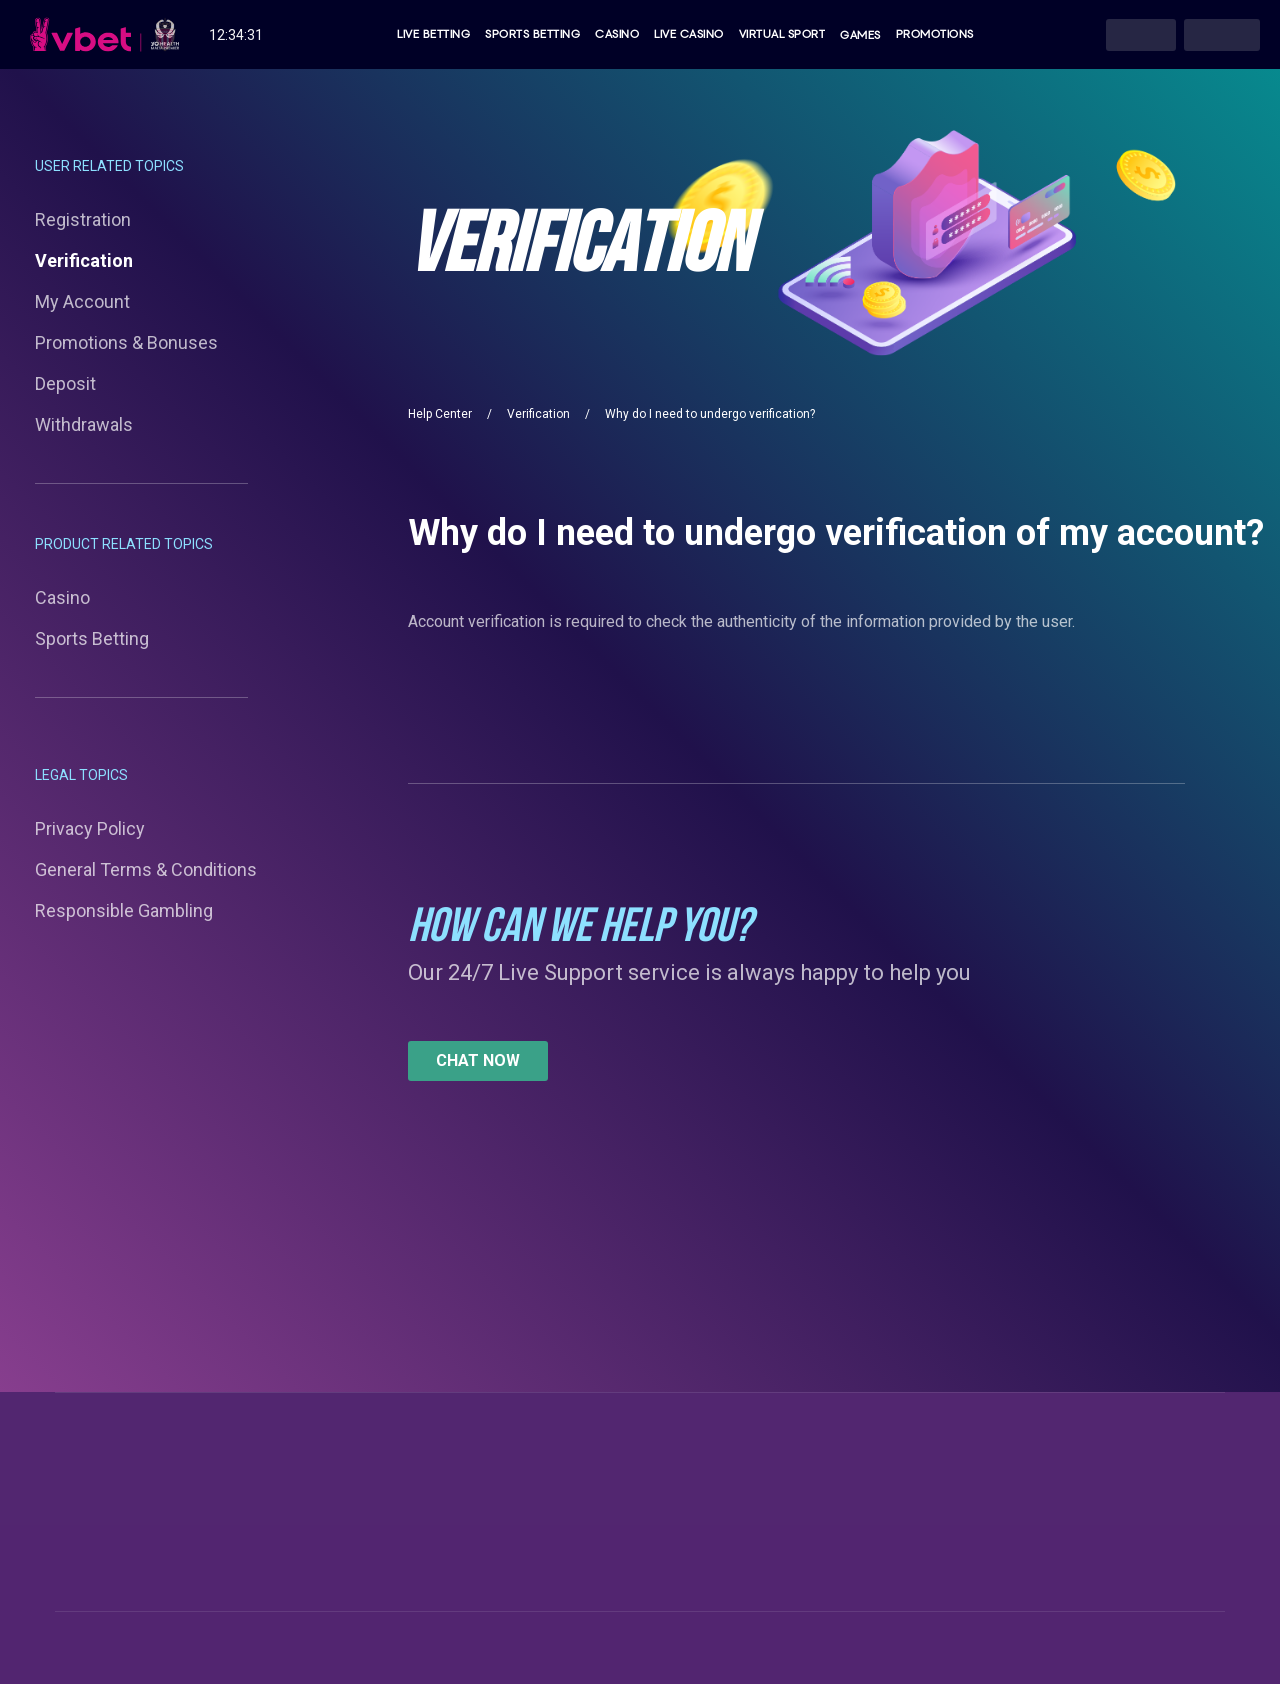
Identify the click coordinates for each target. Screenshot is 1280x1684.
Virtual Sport (782, 35)
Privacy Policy (90, 828)
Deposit (65, 383)
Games (860, 35)
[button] (478, 1061)
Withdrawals (84, 424)
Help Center (440, 414)
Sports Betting (532, 35)
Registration (83, 219)
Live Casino (689, 35)
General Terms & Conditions (146, 869)
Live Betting (433, 35)
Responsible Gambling (124, 910)
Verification (84, 260)
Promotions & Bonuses (126, 342)
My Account (82, 301)
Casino (617, 35)
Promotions (935, 35)
